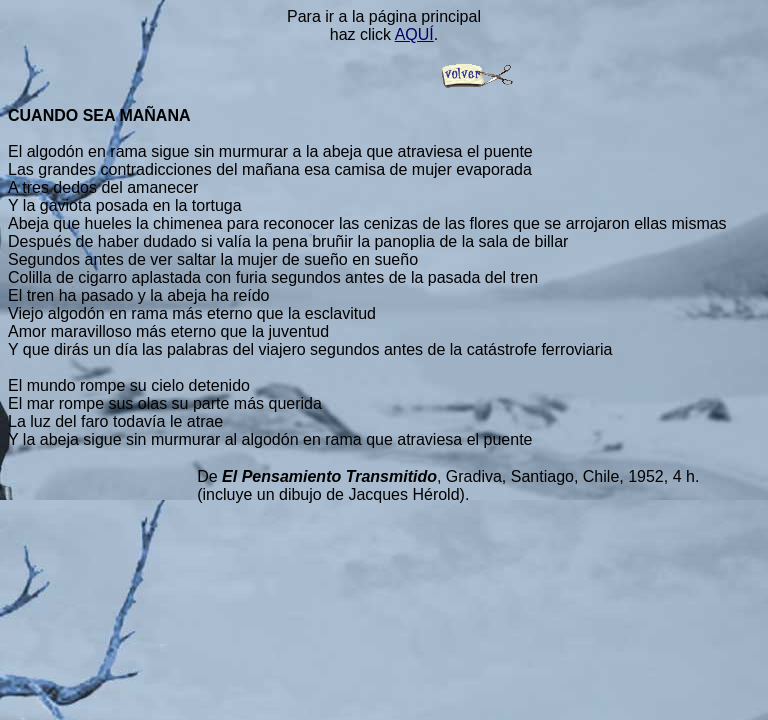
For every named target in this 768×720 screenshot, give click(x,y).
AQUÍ (414, 34)
